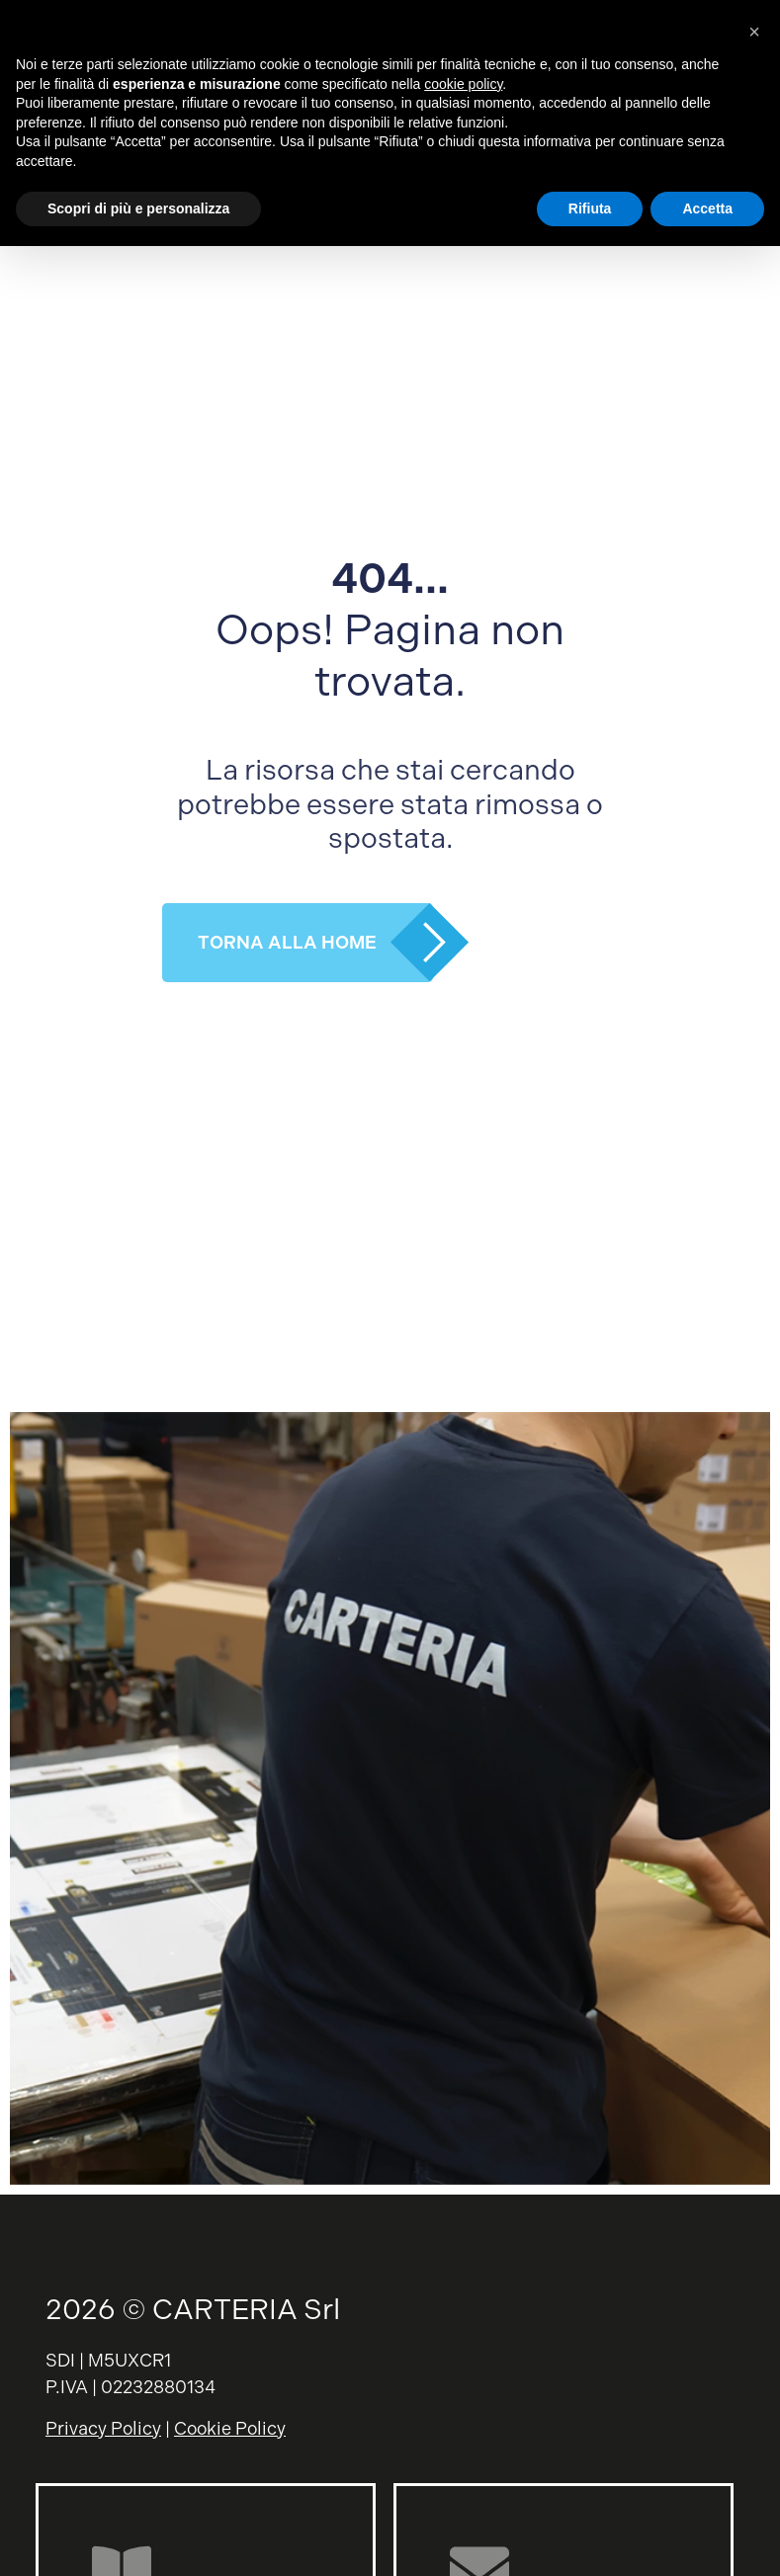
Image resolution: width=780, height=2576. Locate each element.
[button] (754, 31)
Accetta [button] (707, 208)
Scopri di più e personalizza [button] (138, 208)
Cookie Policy (230, 2428)
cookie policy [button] (463, 84)
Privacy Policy (103, 2428)
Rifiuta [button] (590, 208)
